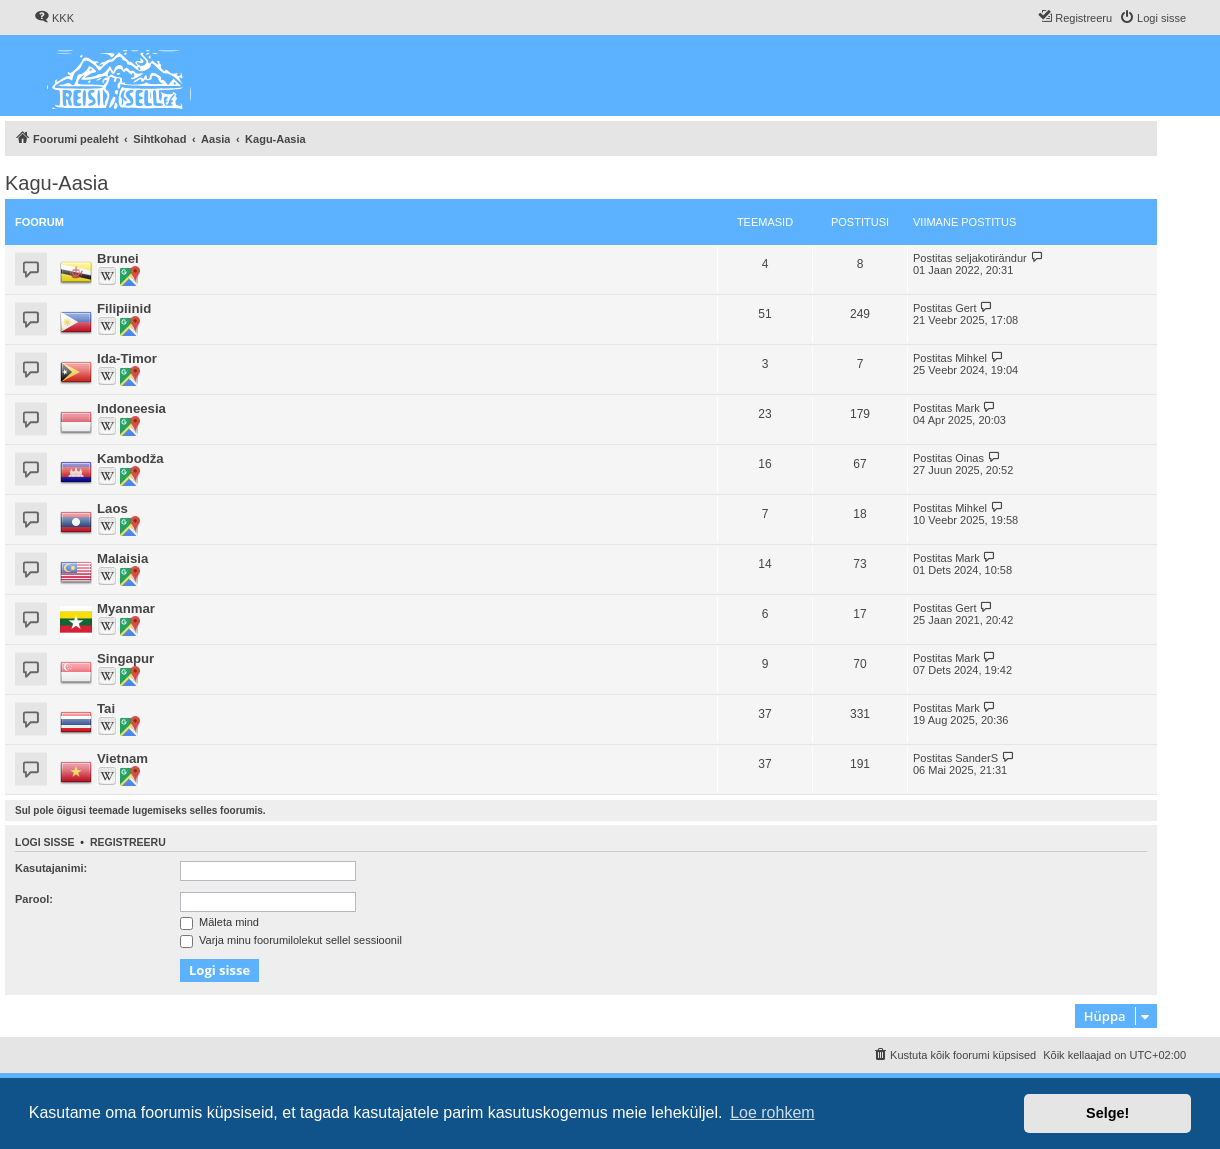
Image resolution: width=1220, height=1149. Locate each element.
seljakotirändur (991, 258)
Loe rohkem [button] (772, 1112)
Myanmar (126, 608)
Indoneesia (131, 408)
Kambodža (130, 458)
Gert (965, 308)
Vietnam (122, 758)
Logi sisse (45, 842)
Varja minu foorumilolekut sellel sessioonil (291, 940)
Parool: (34, 899)
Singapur (125, 658)
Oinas (969, 458)
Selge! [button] (1107, 1113)
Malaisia (122, 558)
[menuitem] (54, 18)
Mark (967, 408)
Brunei (118, 258)
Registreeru (128, 842)
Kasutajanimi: (51, 868)
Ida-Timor (127, 358)
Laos (112, 508)
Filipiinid (124, 308)
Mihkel (971, 358)
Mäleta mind (219, 922)
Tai (106, 708)
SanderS (976, 758)
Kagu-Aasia (56, 183)
